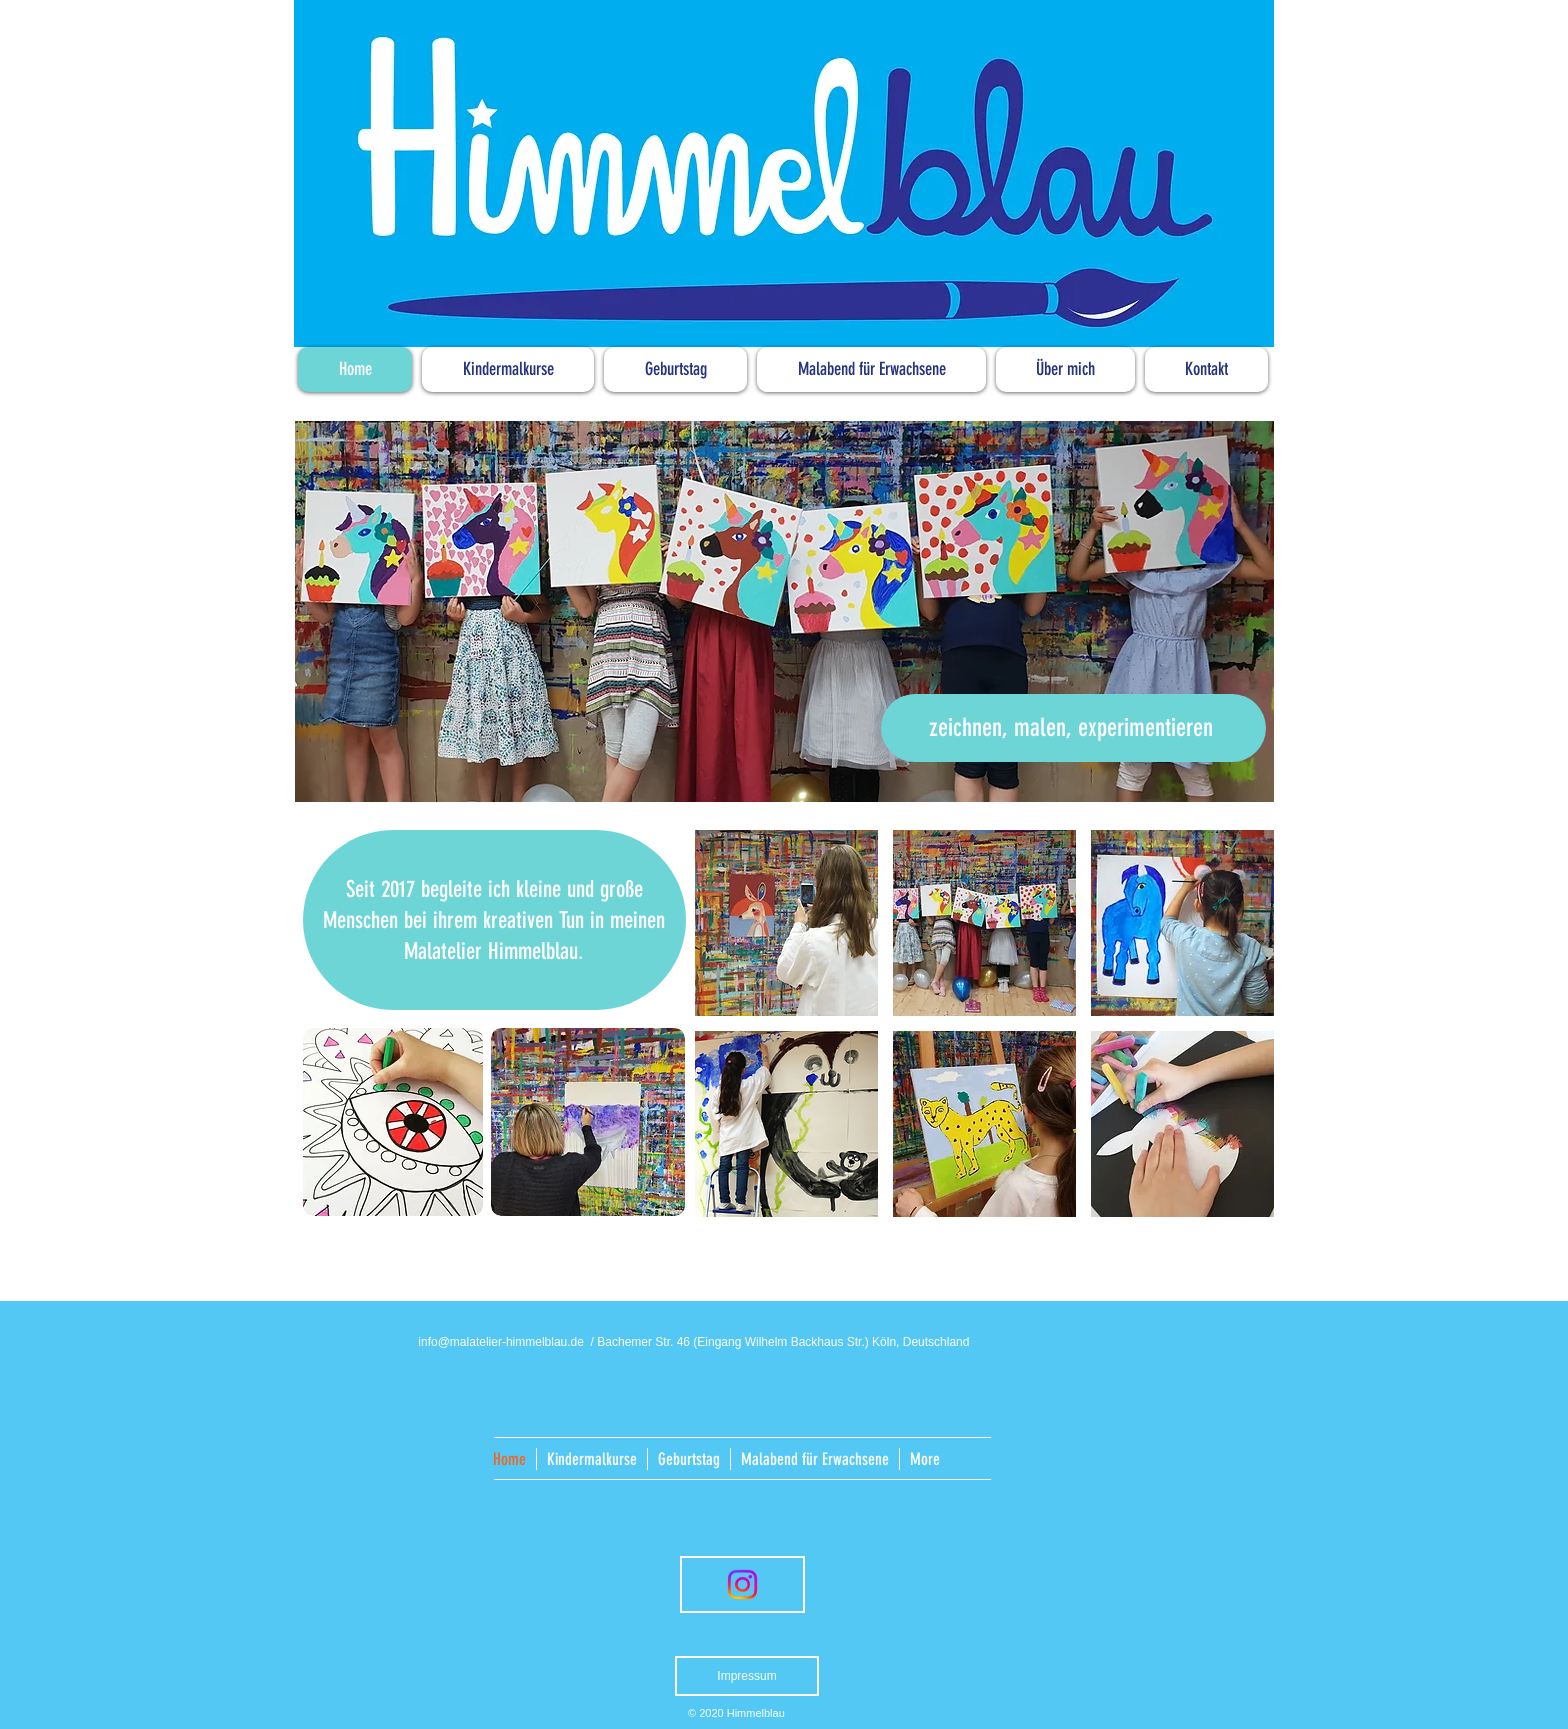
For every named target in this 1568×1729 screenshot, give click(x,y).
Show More (985, 1238)
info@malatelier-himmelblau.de (501, 1342)
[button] (786, 923)
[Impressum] (747, 1676)
